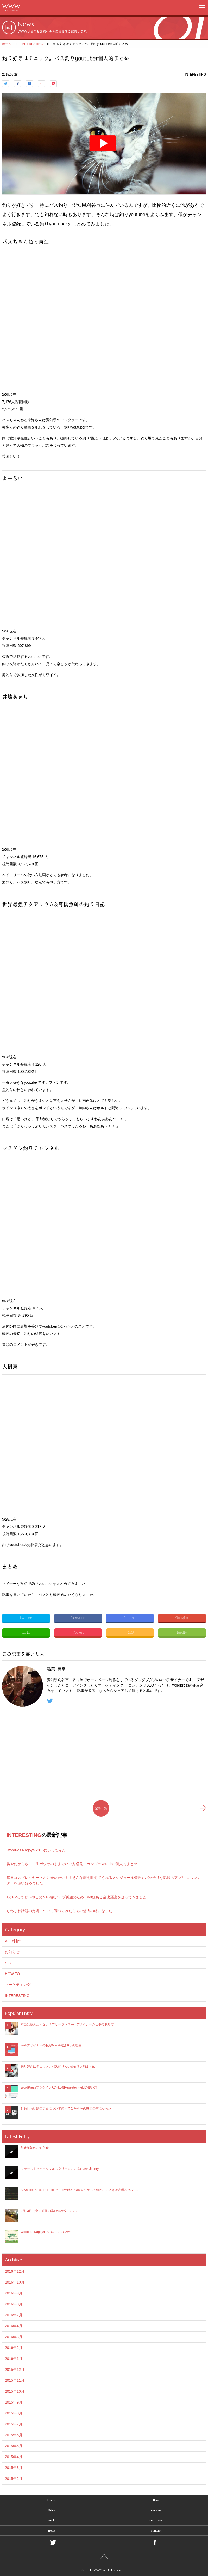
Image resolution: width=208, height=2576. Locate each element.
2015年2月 (13, 2479)
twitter (26, 1618)
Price (51, 2510)
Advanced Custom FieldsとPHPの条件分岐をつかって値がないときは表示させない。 (80, 2190)
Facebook (78, 1618)
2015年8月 (13, 2413)
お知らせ (12, 1952)
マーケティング (17, 1985)
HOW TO (12, 1974)
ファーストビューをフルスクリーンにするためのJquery (60, 2169)
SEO (9, 1963)
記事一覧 (101, 1808)
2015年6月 (13, 2435)
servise (156, 2510)
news (51, 2530)
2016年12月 (14, 2271)
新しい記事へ (203, 1808)
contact (156, 2530)
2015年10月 (14, 2391)
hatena (130, 1618)
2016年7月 (13, 2315)
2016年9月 (13, 2293)
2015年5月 (13, 2446)
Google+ (181, 1618)
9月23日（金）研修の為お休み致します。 (50, 2211)
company (156, 2520)
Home (51, 2500)
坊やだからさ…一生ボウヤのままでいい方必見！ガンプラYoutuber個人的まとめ (72, 1864)
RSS (130, 1632)
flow (156, 2500)
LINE (26, 1632)
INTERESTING (24, 1835)
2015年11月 (14, 2380)
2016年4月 (13, 2326)
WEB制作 (13, 1941)
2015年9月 (13, 2402)
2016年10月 (14, 2282)
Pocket (78, 1632)
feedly (182, 1632)
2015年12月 (14, 2369)
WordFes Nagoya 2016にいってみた (36, 1850)
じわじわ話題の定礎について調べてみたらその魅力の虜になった (59, 1911)
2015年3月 (13, 2468)
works (52, 2520)
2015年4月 (13, 2457)
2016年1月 (13, 2359)
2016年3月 (13, 2337)
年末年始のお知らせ (35, 2148)
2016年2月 (13, 2348)
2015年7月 (13, 2424)
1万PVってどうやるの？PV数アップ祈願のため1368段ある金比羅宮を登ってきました (77, 1897)
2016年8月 (13, 2304)
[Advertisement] (104, 1753)
